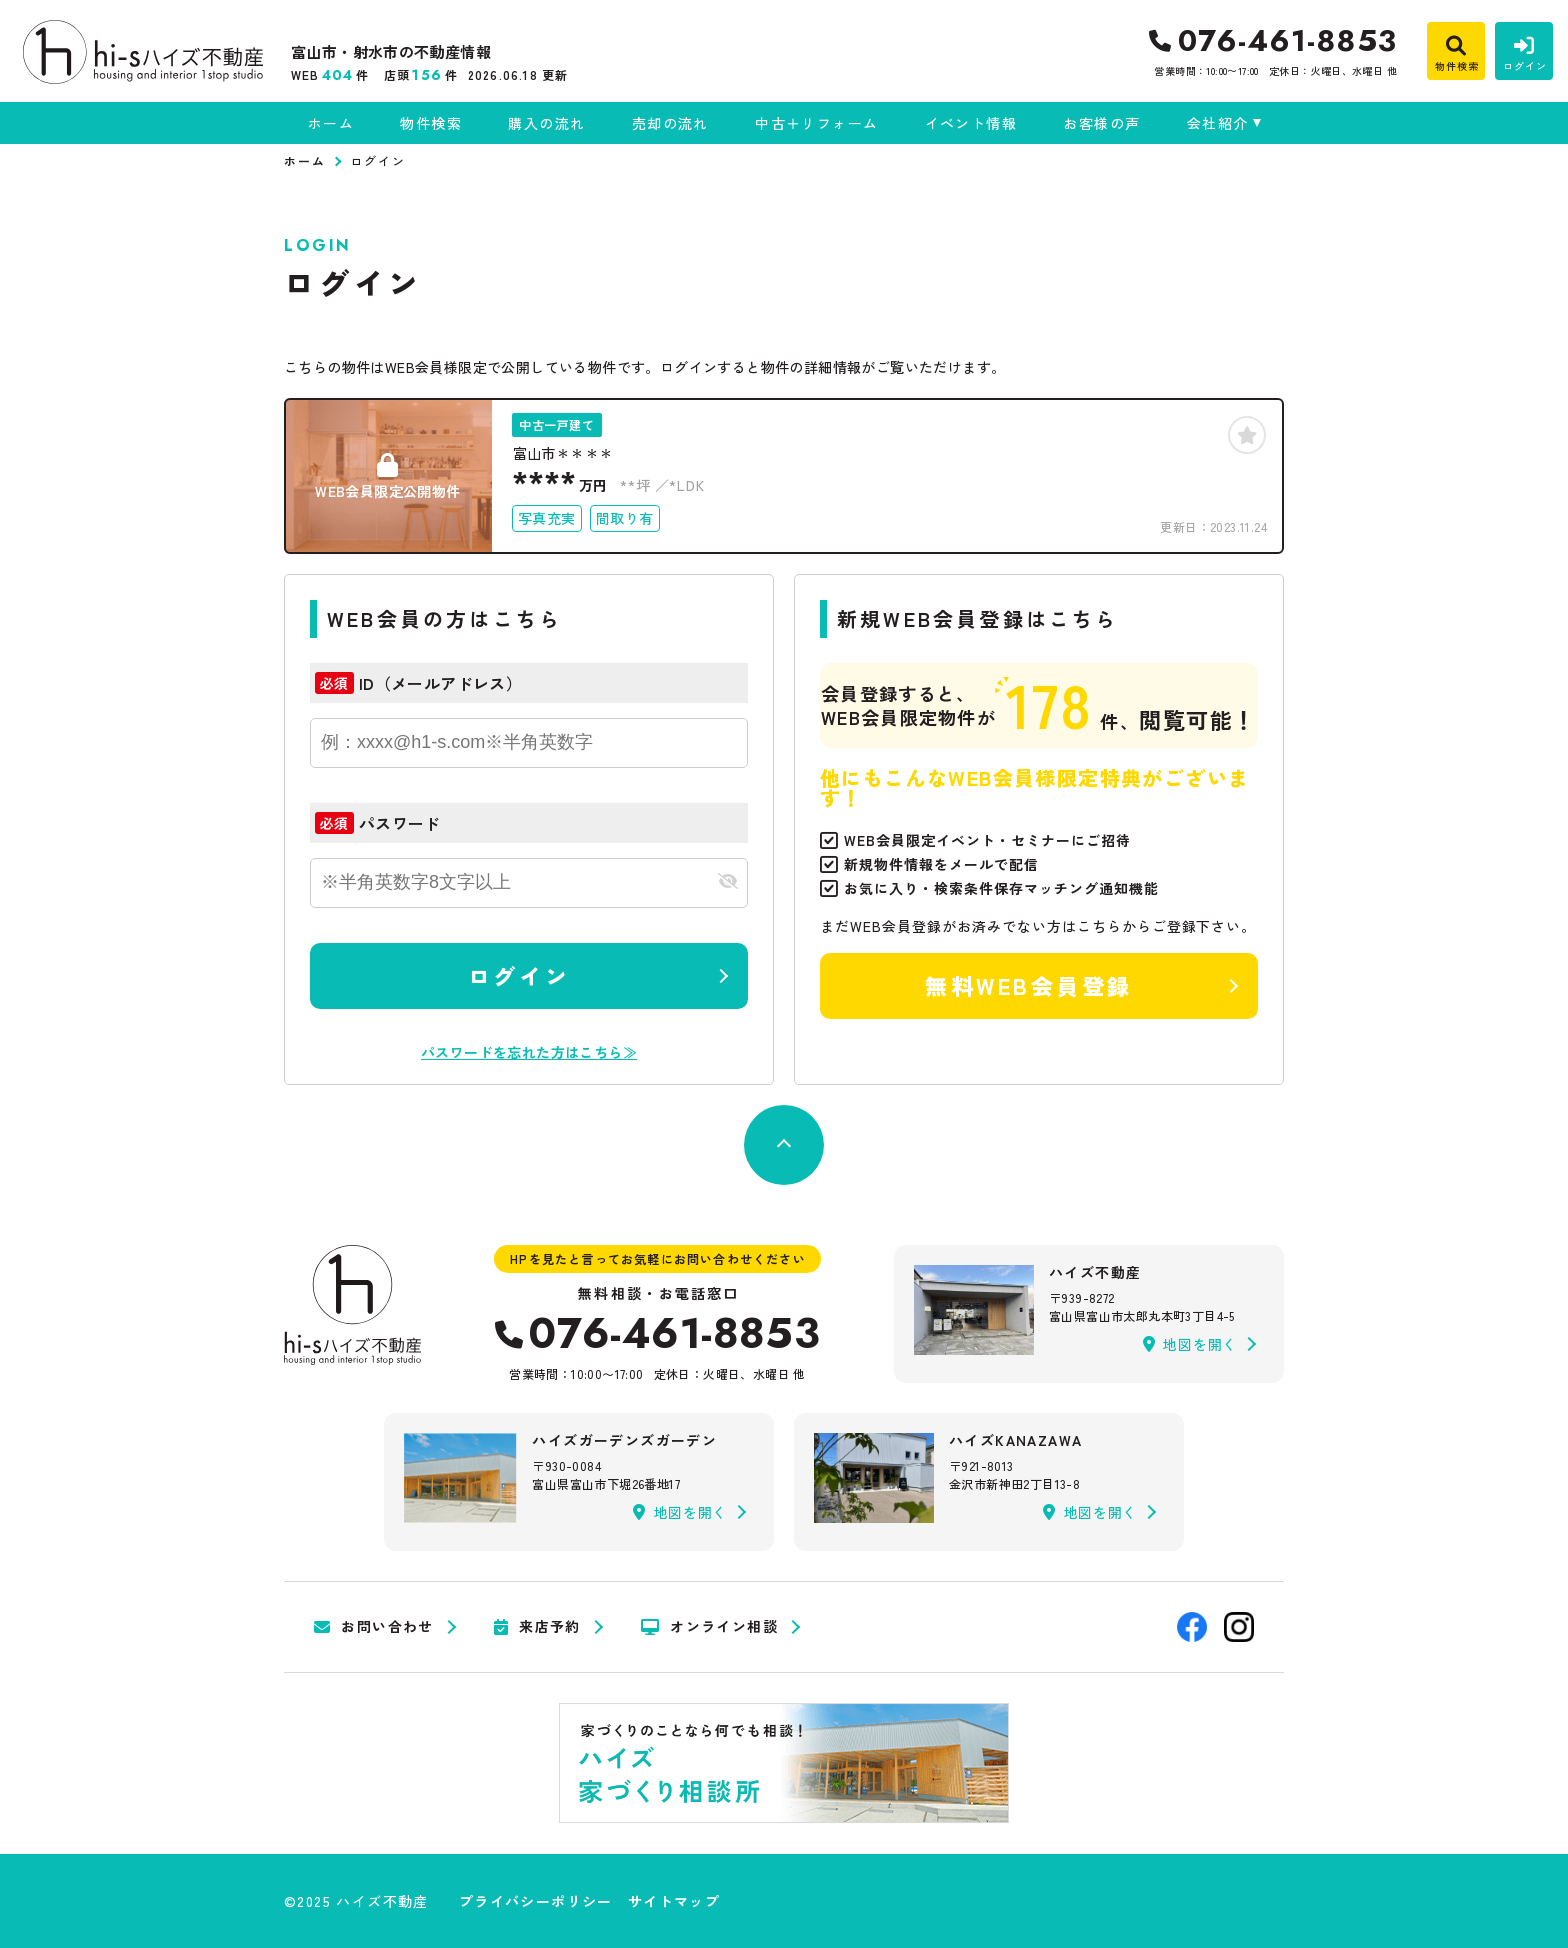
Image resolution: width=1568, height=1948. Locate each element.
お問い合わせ (374, 1627)
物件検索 (431, 123)
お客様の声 (1101, 123)
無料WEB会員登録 (1029, 985)
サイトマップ (674, 1901)
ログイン (519, 975)
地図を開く (1190, 1344)
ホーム (331, 123)
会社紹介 (1218, 123)
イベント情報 (971, 123)
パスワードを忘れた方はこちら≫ (529, 1052)
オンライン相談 (709, 1627)
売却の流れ (670, 123)
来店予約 (537, 1627)
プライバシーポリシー (536, 1901)
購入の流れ (546, 123)
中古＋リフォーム (816, 123)
